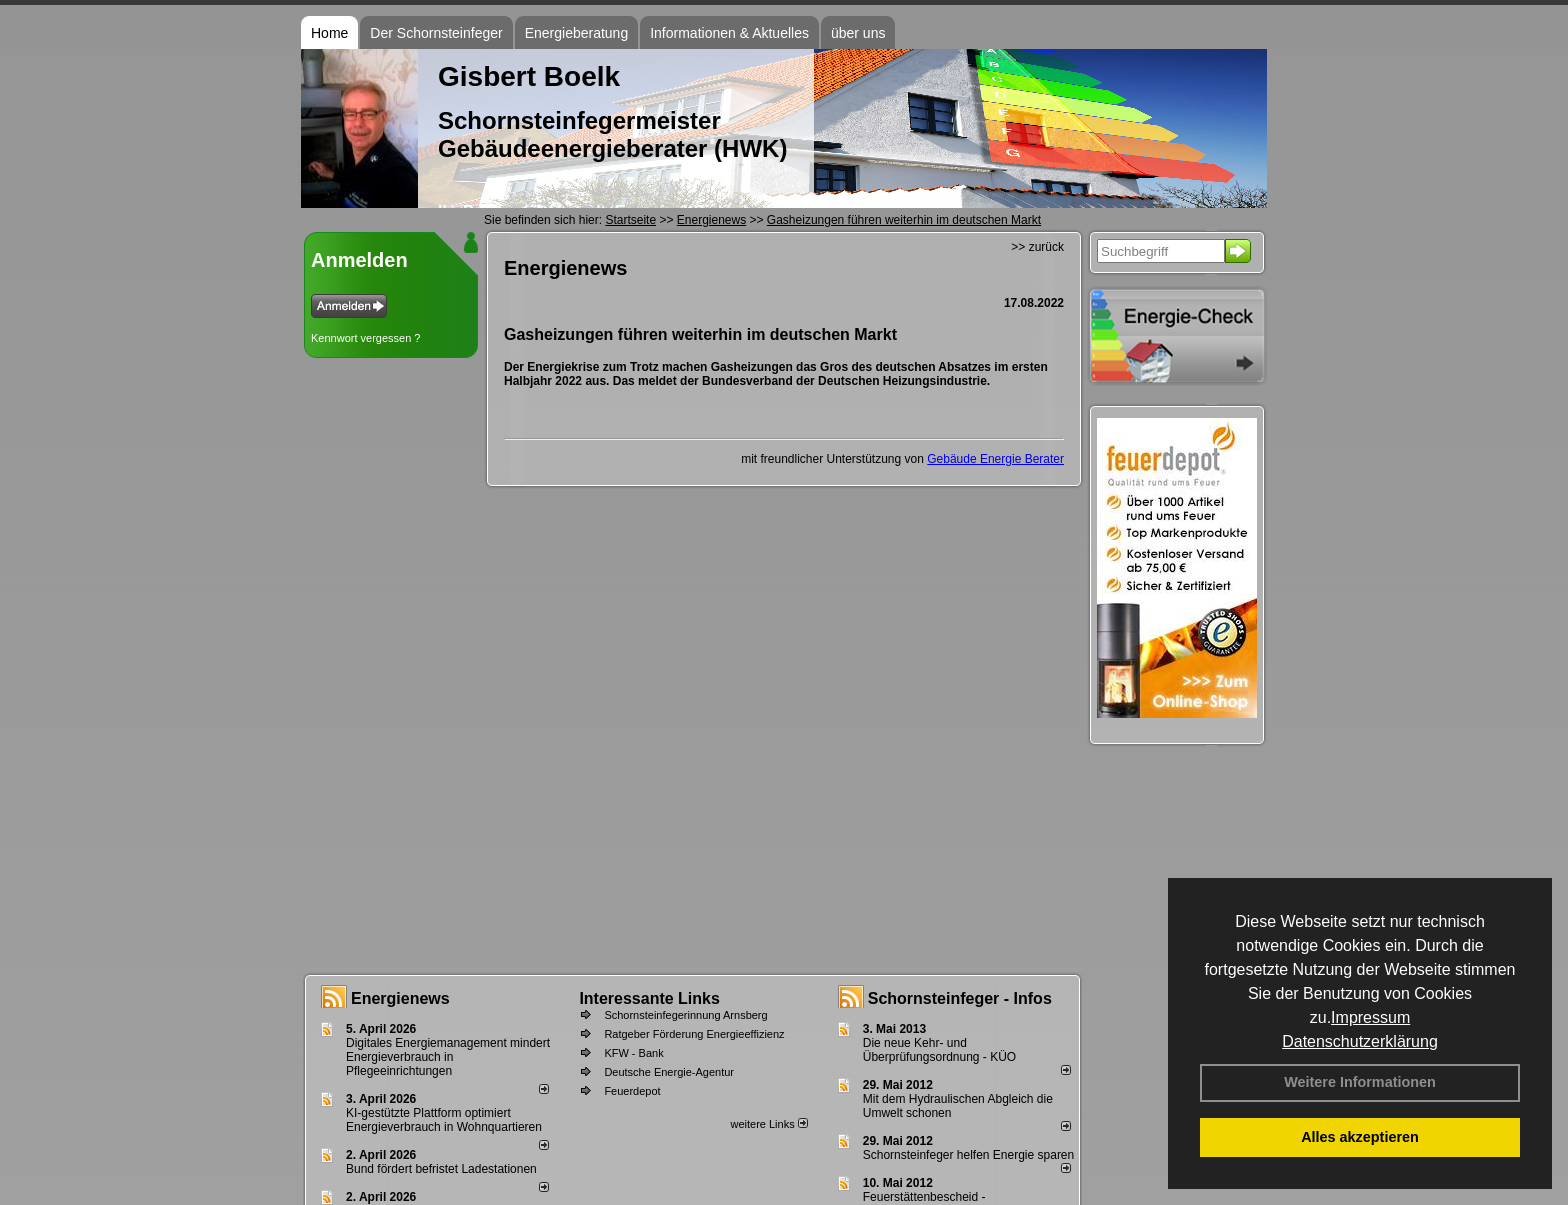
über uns (858, 33)
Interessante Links (649, 998)
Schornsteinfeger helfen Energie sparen (968, 1155)
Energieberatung (577, 33)
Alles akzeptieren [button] (1360, 1137)
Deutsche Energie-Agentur (669, 1072)
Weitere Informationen (1360, 1082)
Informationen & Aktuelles (729, 33)
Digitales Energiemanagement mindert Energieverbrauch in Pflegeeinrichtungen (448, 1057)
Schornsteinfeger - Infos (960, 998)
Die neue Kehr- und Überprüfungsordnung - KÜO (939, 1050)
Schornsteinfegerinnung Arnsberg (685, 1015)
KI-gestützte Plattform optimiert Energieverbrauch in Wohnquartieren (444, 1120)
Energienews (400, 998)
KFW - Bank (633, 1053)
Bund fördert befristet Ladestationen (441, 1169)
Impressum (1370, 1017)
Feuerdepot (632, 1091)
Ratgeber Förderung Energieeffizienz (694, 1034)
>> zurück (1037, 247)
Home (329, 33)
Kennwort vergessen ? (365, 338)
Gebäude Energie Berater (995, 459)
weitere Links (768, 1124)
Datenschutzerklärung (1360, 1041)
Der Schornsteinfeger (436, 33)
